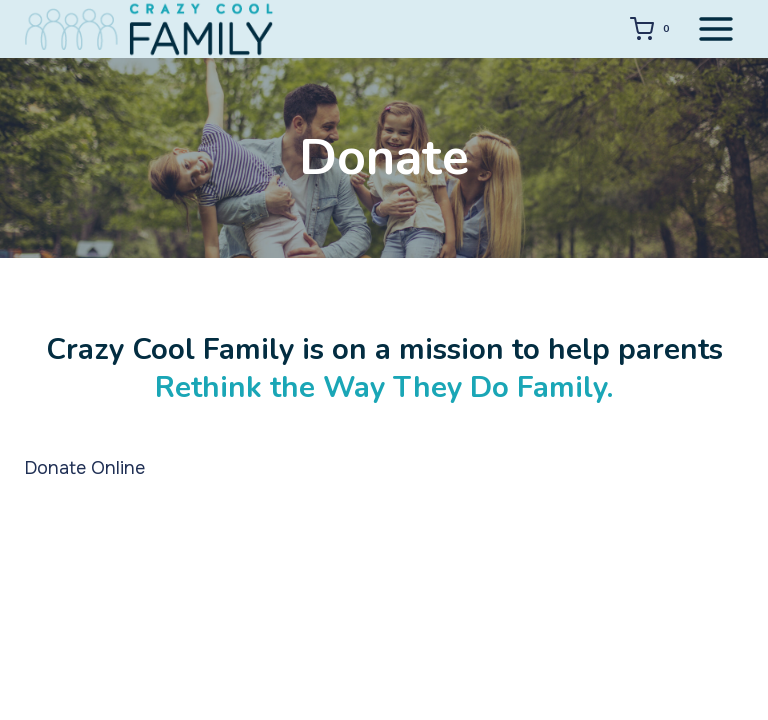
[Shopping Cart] (653, 29)
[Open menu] (715, 28)
